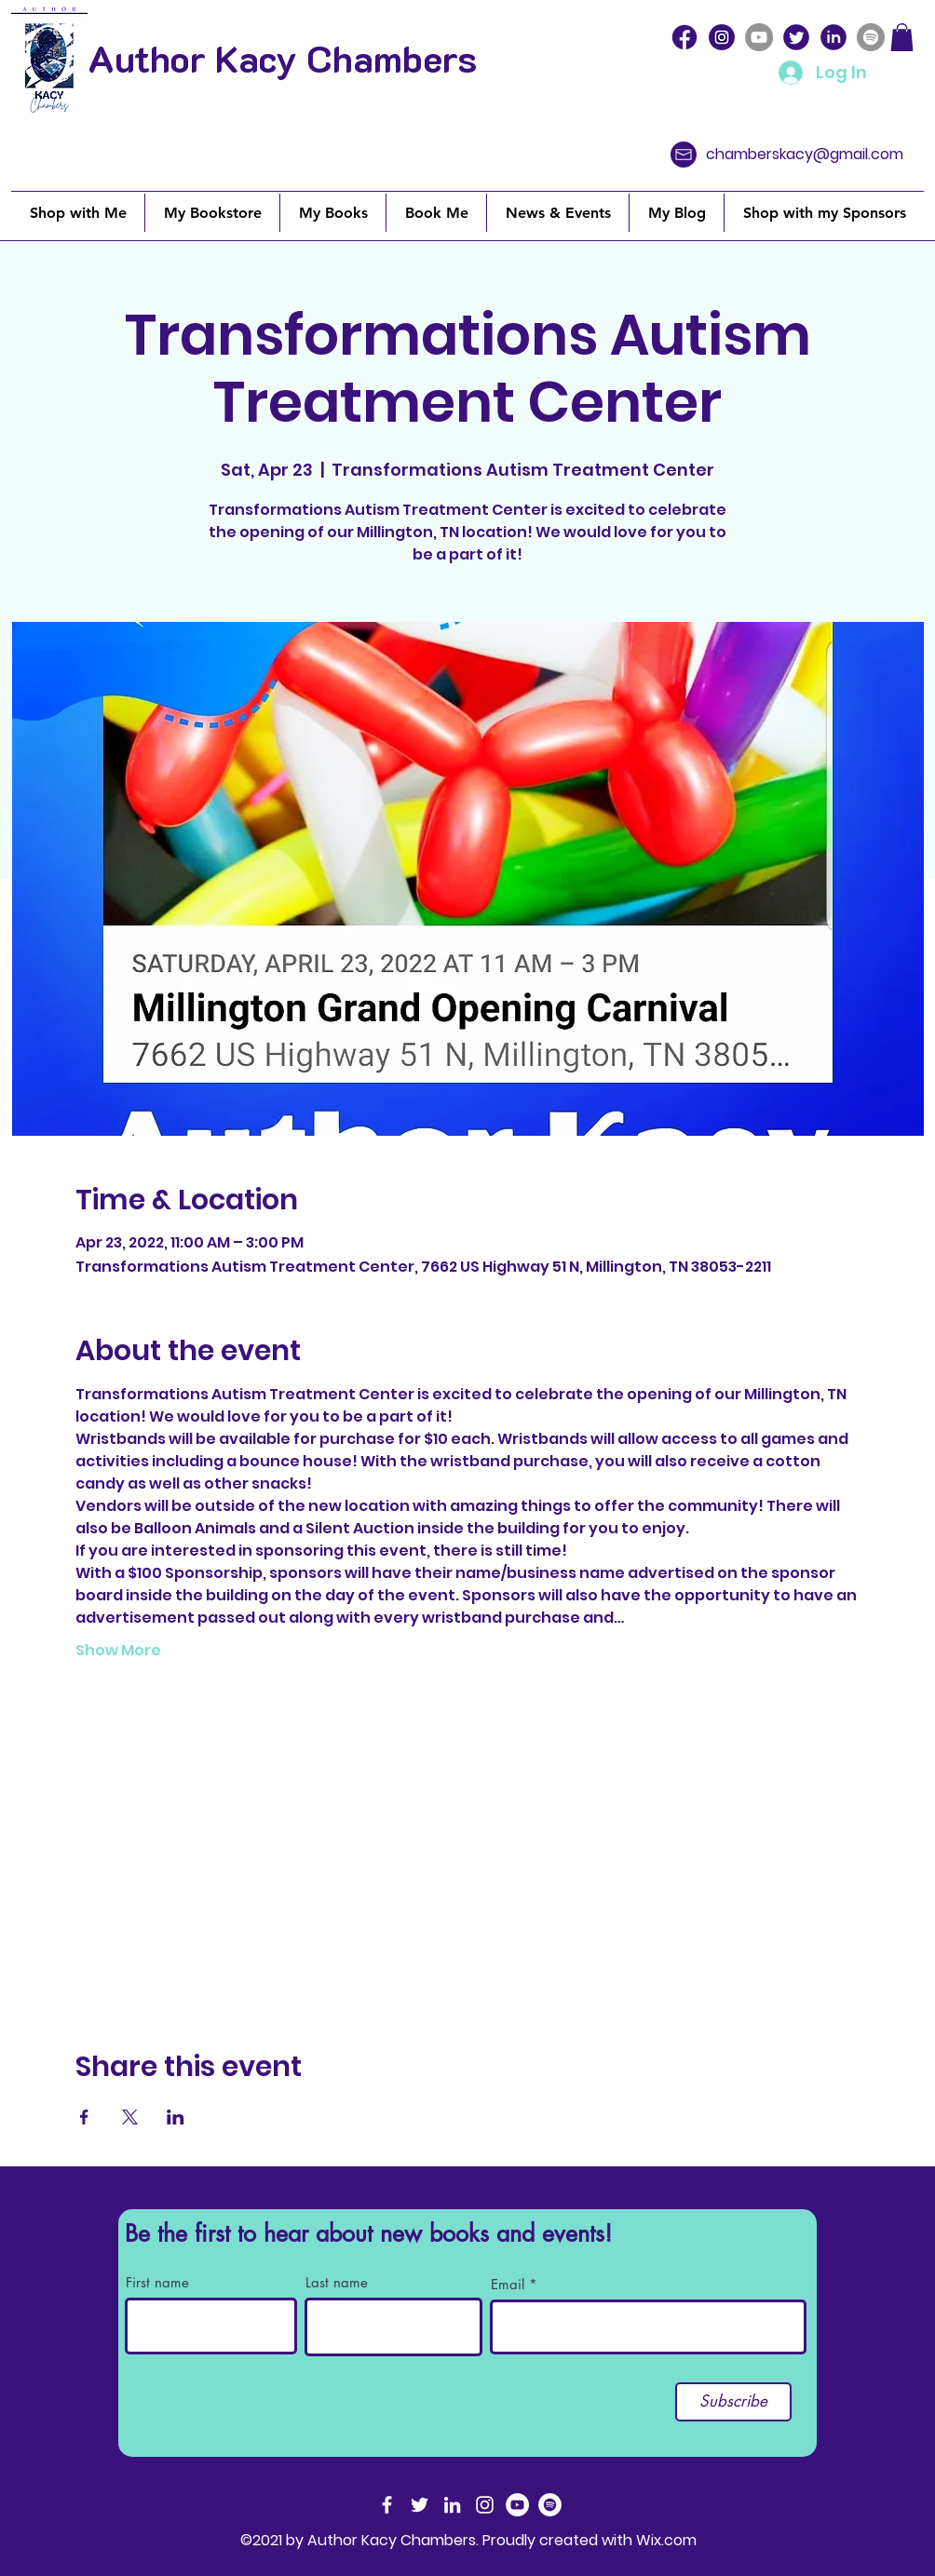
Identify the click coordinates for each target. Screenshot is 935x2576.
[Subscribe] (733, 2401)
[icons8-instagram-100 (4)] (722, 37)
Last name (336, 2282)
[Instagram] (484, 2504)
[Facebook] (387, 2504)
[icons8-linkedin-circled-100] (833, 37)
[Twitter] (419, 2504)
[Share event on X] (130, 2117)
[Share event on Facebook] (84, 2117)
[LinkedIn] (452, 2504)
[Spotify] (871, 37)
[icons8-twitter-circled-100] (796, 37)
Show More (118, 1650)
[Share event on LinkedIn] (175, 2117)
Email (507, 2284)
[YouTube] (759, 37)
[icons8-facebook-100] (684, 37)
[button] (902, 37)
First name (157, 2282)
